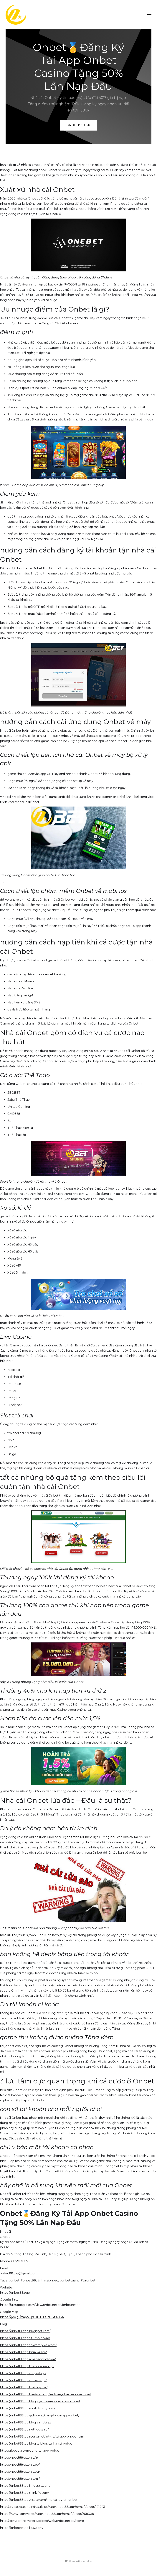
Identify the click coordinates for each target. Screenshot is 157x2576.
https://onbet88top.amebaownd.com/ (28, 2359)
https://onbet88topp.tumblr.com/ (25, 2338)
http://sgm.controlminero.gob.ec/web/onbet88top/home (42, 2521)
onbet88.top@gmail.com (18, 2273)
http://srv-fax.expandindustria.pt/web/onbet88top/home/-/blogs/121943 (52, 2507)
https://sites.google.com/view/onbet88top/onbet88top (40, 2305)
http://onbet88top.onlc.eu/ (20, 2471)
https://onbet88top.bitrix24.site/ (23, 2352)
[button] (149, 14)
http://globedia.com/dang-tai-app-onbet (29, 2450)
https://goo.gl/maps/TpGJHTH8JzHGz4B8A (32, 2317)
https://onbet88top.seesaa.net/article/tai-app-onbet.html (42, 2436)
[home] (74, 15)
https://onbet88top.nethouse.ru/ (24, 2429)
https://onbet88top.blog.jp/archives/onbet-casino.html (40, 2401)
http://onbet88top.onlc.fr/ (19, 2457)
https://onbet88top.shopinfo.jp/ (23, 2373)
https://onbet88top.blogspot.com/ (25, 2331)
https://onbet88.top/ (15, 2292)
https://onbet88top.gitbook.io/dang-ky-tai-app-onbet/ (39, 2415)
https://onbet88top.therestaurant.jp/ (27, 2366)
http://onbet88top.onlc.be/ (20, 2464)
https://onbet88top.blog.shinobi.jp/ (25, 2422)
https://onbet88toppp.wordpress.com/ (28, 2345)
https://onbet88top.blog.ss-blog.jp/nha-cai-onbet (36, 2443)
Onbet (5, 2237)
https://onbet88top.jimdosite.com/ (25, 2485)
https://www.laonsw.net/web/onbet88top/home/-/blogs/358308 (47, 2514)
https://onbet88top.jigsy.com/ (21, 2528)
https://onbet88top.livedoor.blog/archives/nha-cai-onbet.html (45, 2394)
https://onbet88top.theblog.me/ (23, 2387)
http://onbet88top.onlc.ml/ (20, 2478)
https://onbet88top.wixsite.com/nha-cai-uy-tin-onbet (38, 2499)
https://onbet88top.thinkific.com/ (24, 2492)
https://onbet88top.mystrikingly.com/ (27, 2408)
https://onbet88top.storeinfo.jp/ (23, 2380)
